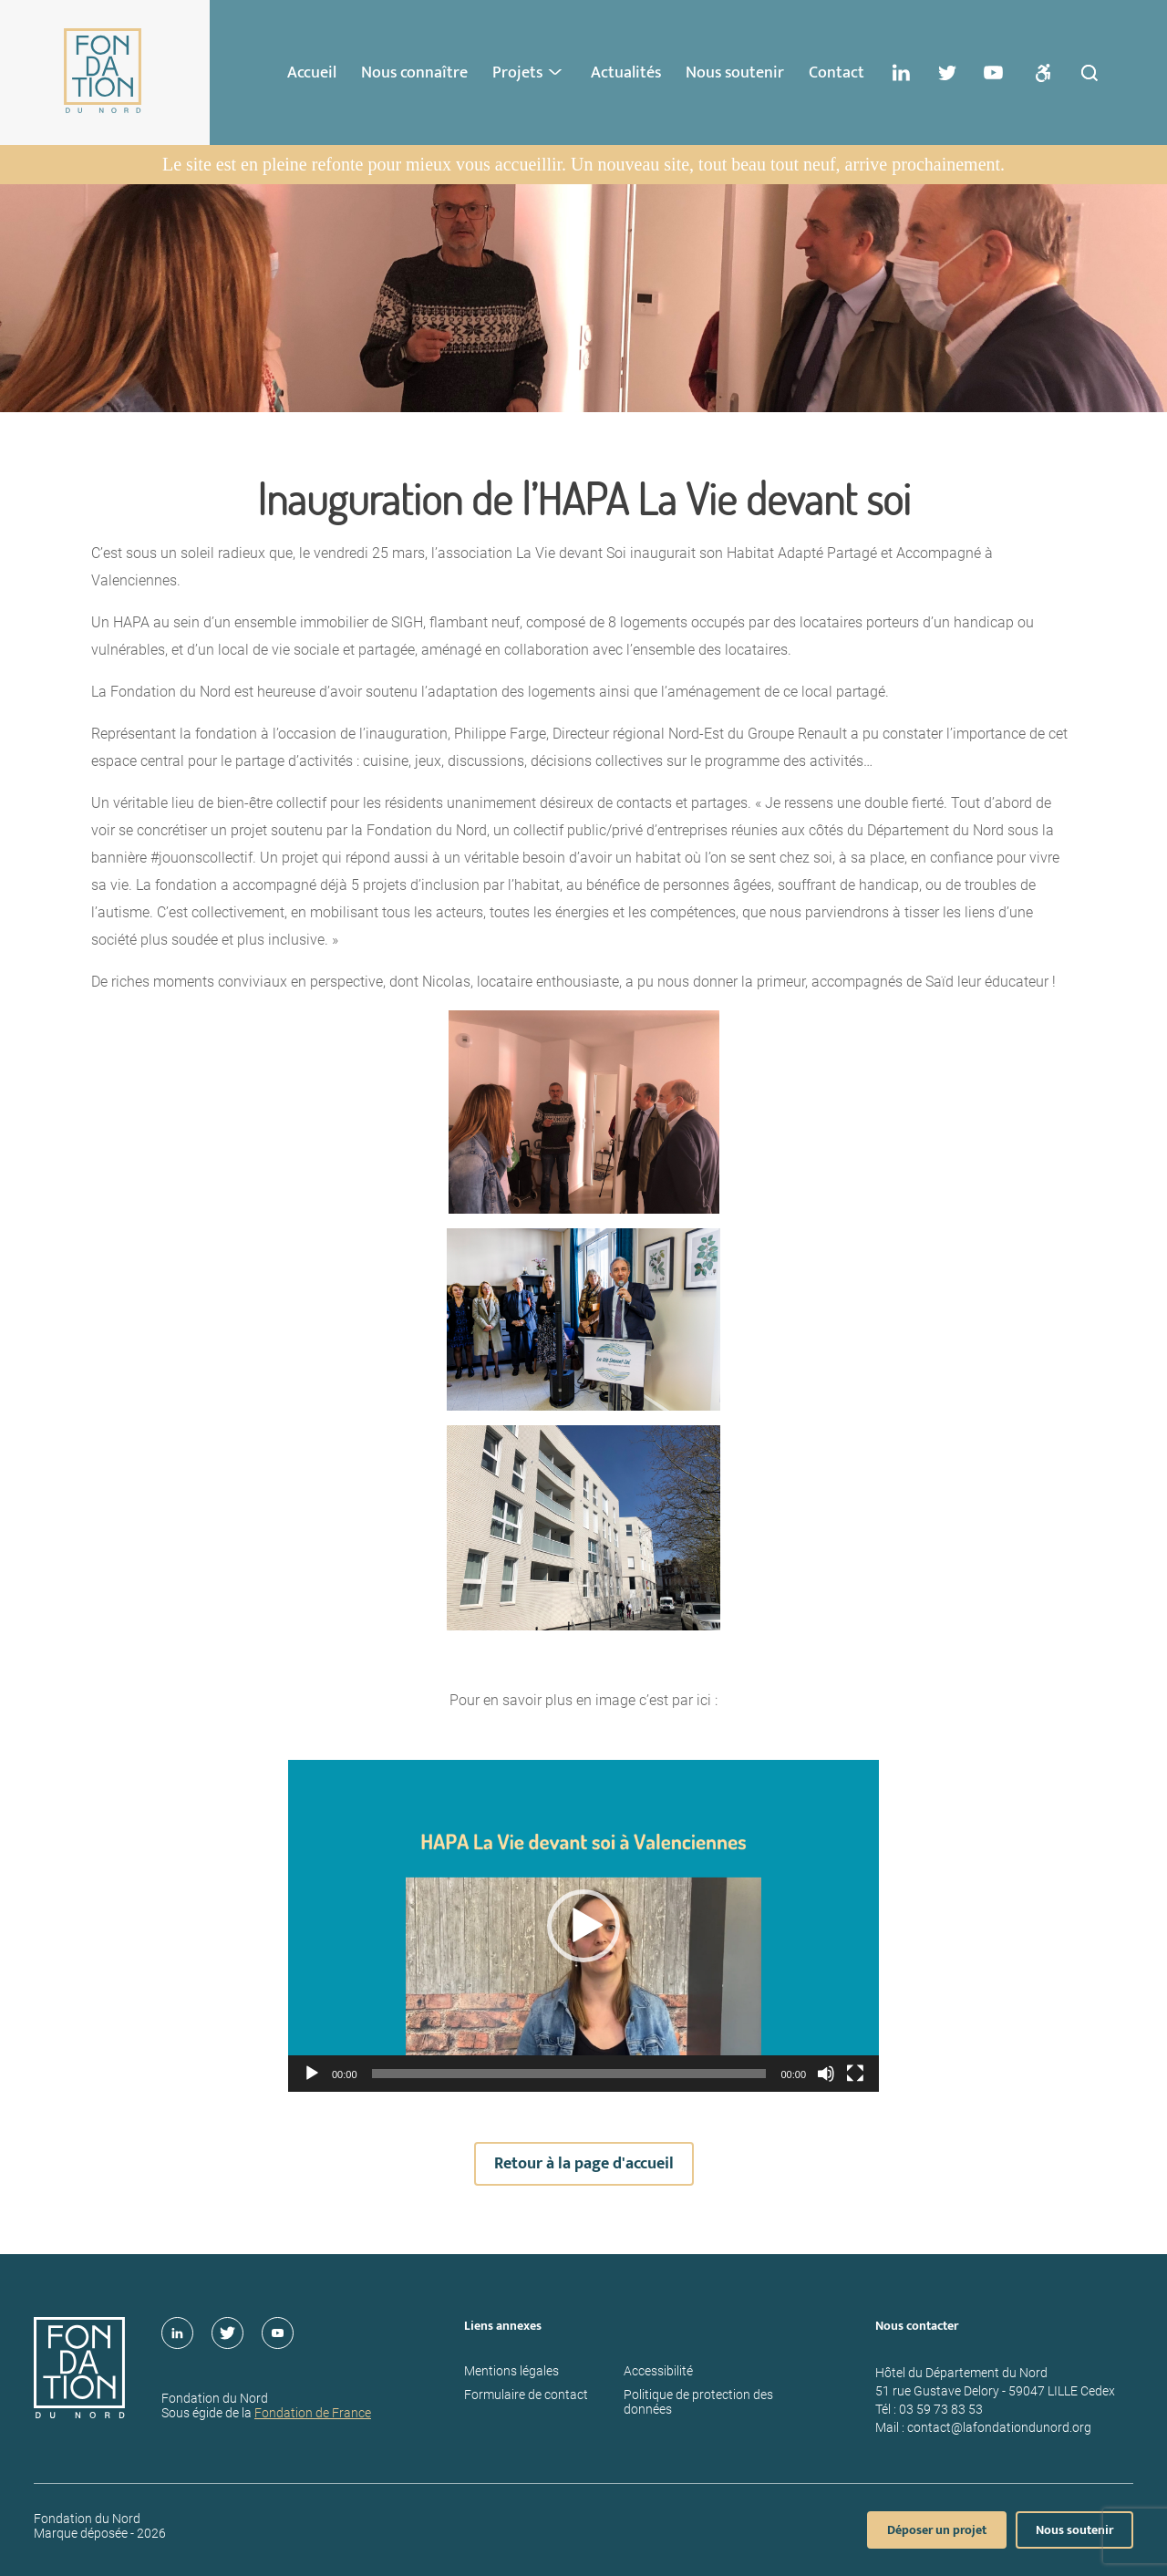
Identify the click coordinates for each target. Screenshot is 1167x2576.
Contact (836, 73)
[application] (583, 1926)
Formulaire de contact (526, 2394)
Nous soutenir (735, 73)
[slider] (569, 2073)
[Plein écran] (855, 2073)
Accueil (311, 73)
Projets (517, 73)
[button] (583, 1925)
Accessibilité (658, 2371)
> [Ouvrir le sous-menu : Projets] (556, 72)
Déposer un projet (936, 2529)
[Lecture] (312, 2073)
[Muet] (826, 2073)
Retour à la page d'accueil (584, 2164)
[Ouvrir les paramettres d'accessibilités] (1043, 73)
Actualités (626, 73)
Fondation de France (312, 2412)
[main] (583, 1219)
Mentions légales (511, 2371)
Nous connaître (414, 73)
